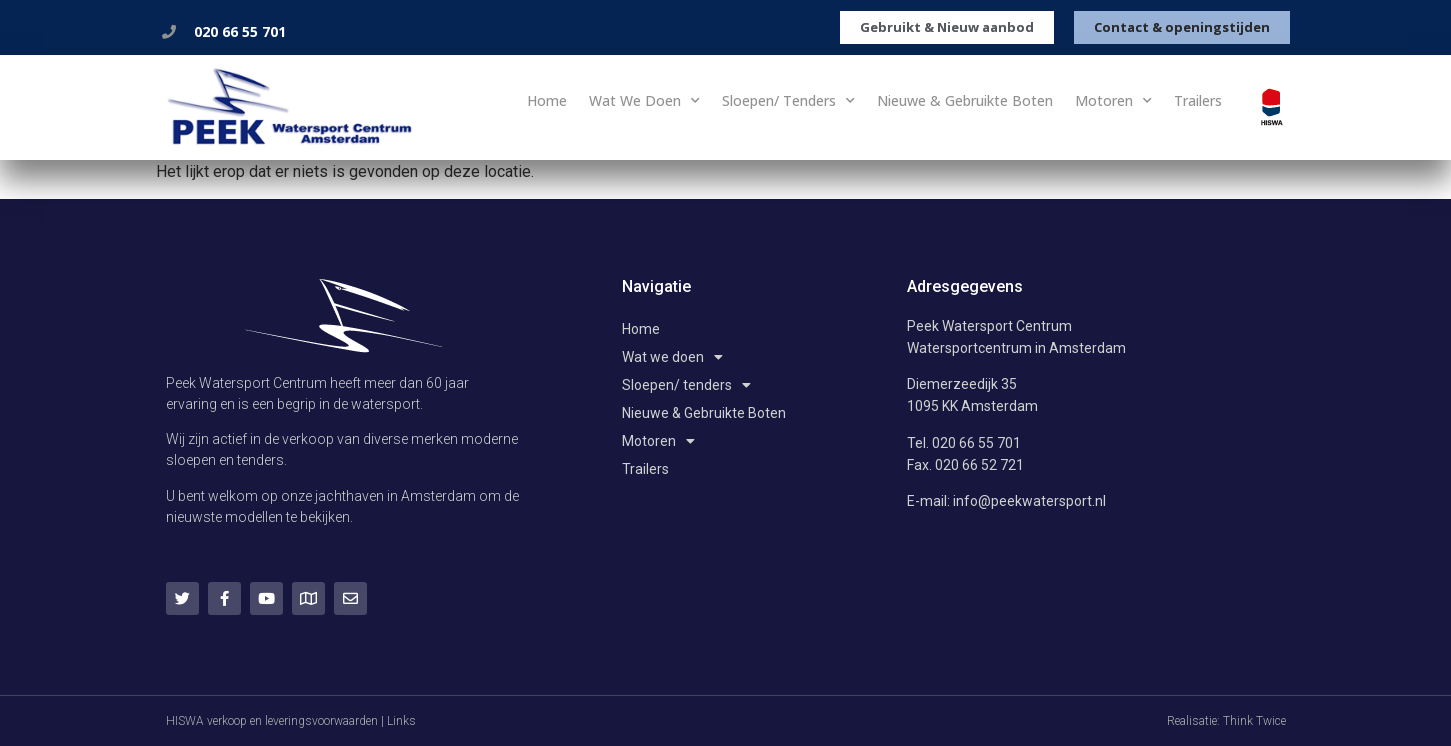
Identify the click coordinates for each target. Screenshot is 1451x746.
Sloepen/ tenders (788, 101)
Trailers (1198, 100)
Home (547, 100)
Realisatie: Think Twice (1226, 721)
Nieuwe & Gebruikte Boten (965, 100)
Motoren (1113, 101)
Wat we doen (644, 101)
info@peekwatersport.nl (1029, 501)
